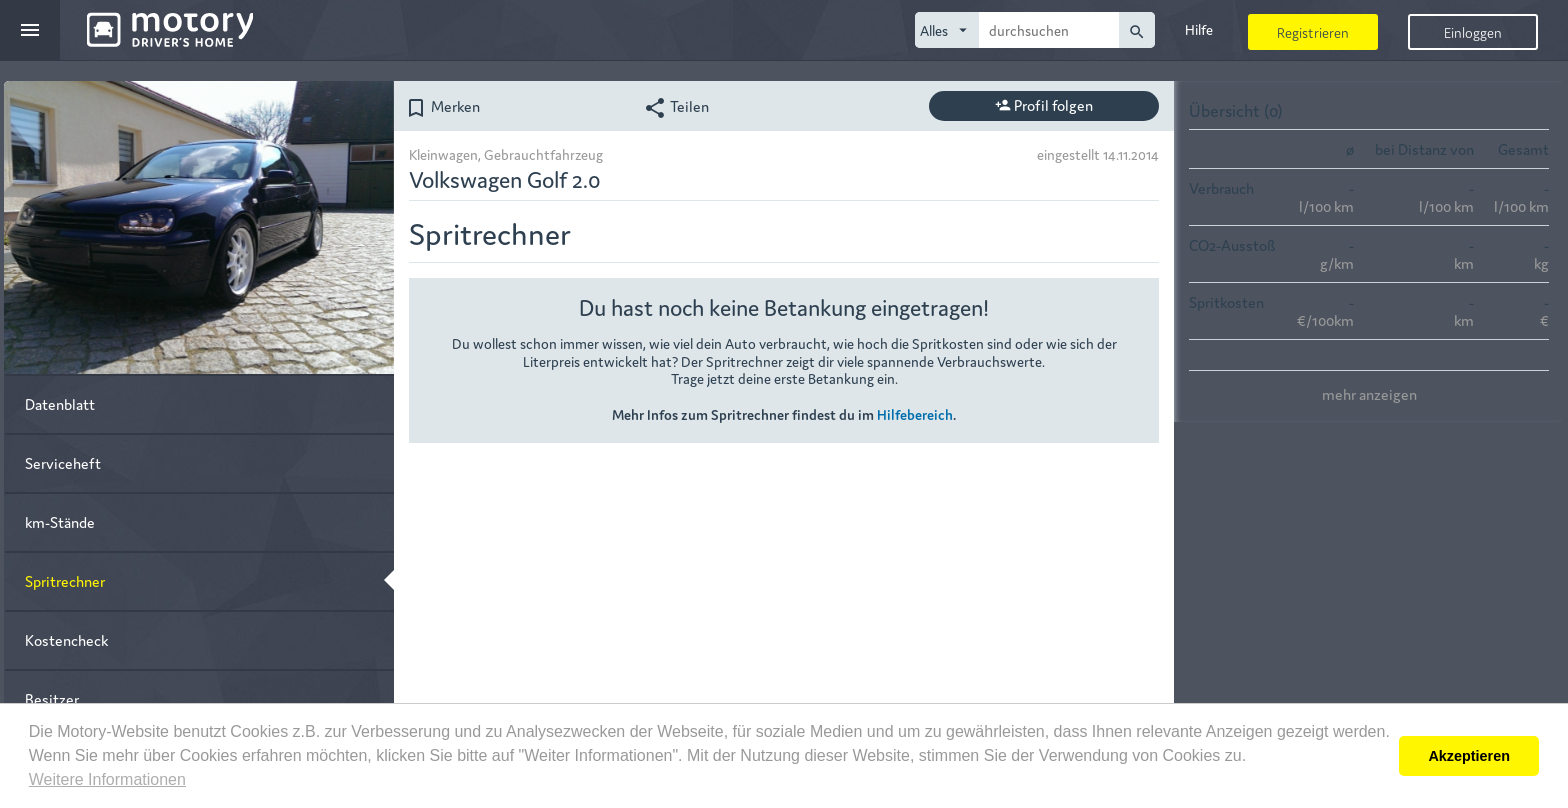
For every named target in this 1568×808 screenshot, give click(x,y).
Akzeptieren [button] (1469, 756)
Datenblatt (60, 403)
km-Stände (60, 521)
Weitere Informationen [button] (107, 779)
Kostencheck (66, 639)
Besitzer (52, 698)
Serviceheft (63, 462)
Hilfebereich (915, 414)
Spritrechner (65, 580)
